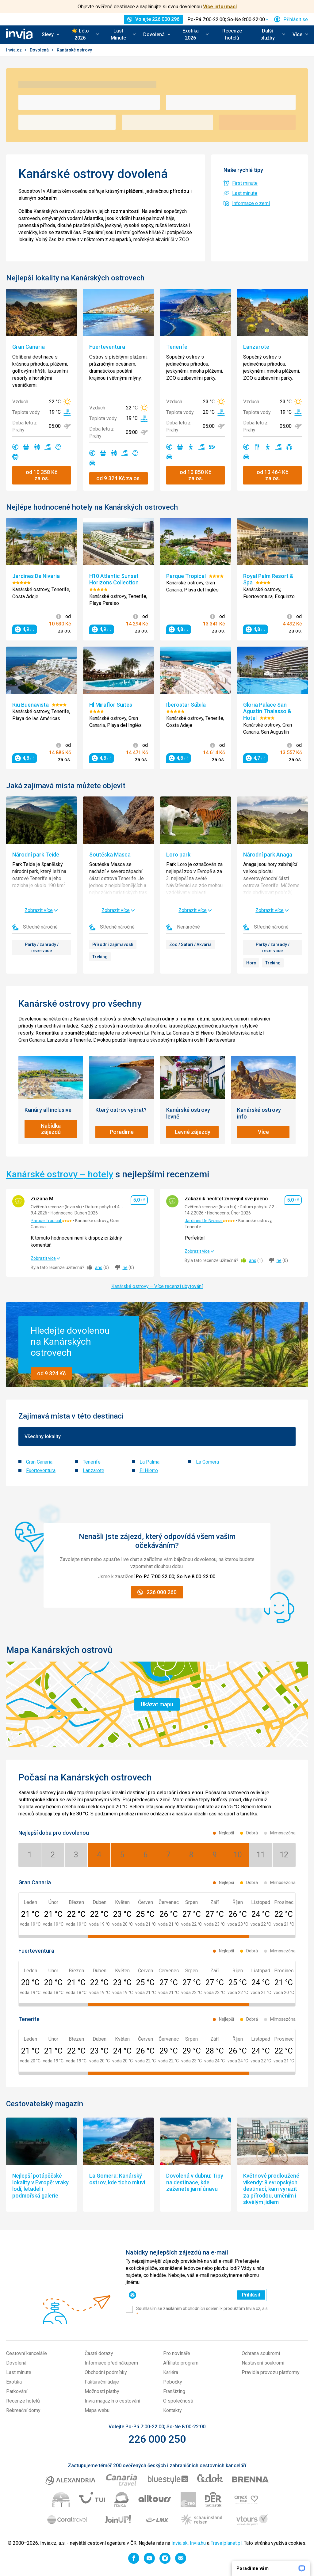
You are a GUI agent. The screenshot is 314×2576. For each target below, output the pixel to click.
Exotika (14, 2382)
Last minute (18, 2372)
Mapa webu (97, 2410)
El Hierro (149, 1470)
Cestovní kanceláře (26, 2353)
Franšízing (174, 2391)
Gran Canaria (39, 1462)
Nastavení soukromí (263, 2363)
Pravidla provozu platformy (271, 2372)
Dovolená (40, 49)
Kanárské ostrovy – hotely (59, 1174)
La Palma (149, 1462)
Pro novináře (176, 2353)
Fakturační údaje (102, 2382)
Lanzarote (93, 1470)
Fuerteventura (41, 1470)
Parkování (16, 2391)
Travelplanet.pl (226, 2543)
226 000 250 (157, 2439)
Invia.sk (179, 2543)
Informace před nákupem (111, 2363)
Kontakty (172, 2410)
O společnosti (178, 2401)
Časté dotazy (99, 2353)
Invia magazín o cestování (112, 2401)
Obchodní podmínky (106, 2372)
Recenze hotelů (232, 34)
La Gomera (207, 1462)
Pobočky (172, 2382)
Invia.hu (198, 2543)
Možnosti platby (102, 2391)
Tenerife (92, 1462)
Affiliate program (180, 2363)
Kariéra (170, 2372)
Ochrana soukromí (261, 2353)
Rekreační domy (23, 2410)
